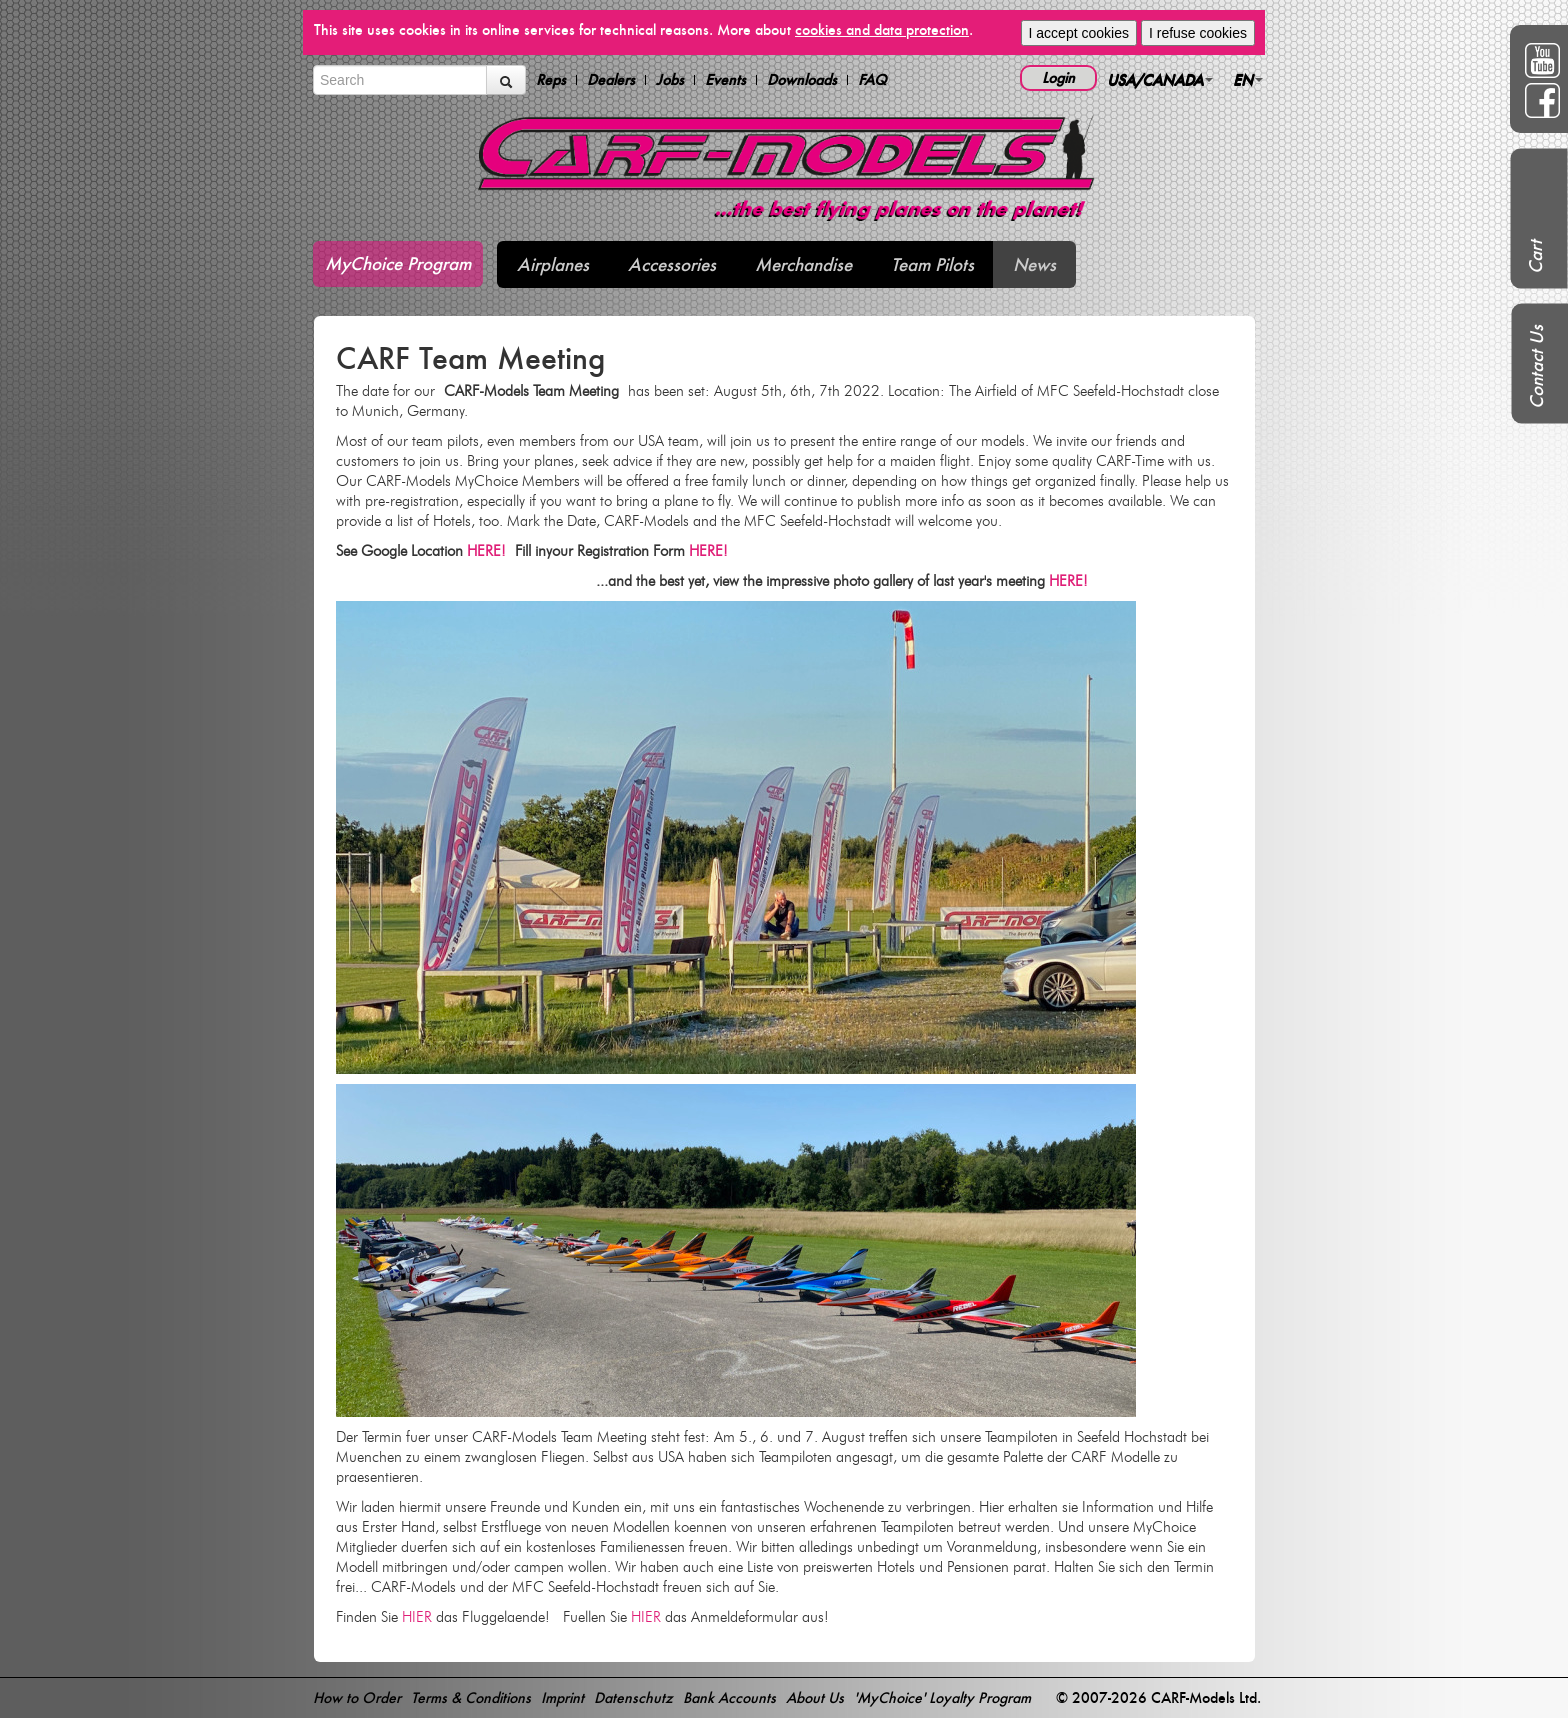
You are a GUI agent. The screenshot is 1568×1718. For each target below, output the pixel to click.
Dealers (611, 80)
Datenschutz (633, 1697)
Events (725, 80)
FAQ (872, 80)
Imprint (562, 1697)
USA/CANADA (1160, 79)
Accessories (672, 264)
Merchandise (803, 264)
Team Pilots (932, 264)
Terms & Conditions (471, 1697)
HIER (417, 1617)
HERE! (491, 551)
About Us (815, 1697)
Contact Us (1536, 367)
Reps (551, 80)
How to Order (357, 1697)
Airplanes (553, 264)
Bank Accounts (729, 1697)
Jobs (670, 80)
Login (1058, 77)
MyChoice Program (398, 263)
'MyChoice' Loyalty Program (942, 1697)
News (1034, 264)
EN (1248, 79)
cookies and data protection (882, 29)
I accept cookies (1079, 33)
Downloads (802, 80)
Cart (1535, 257)
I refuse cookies (1198, 33)
